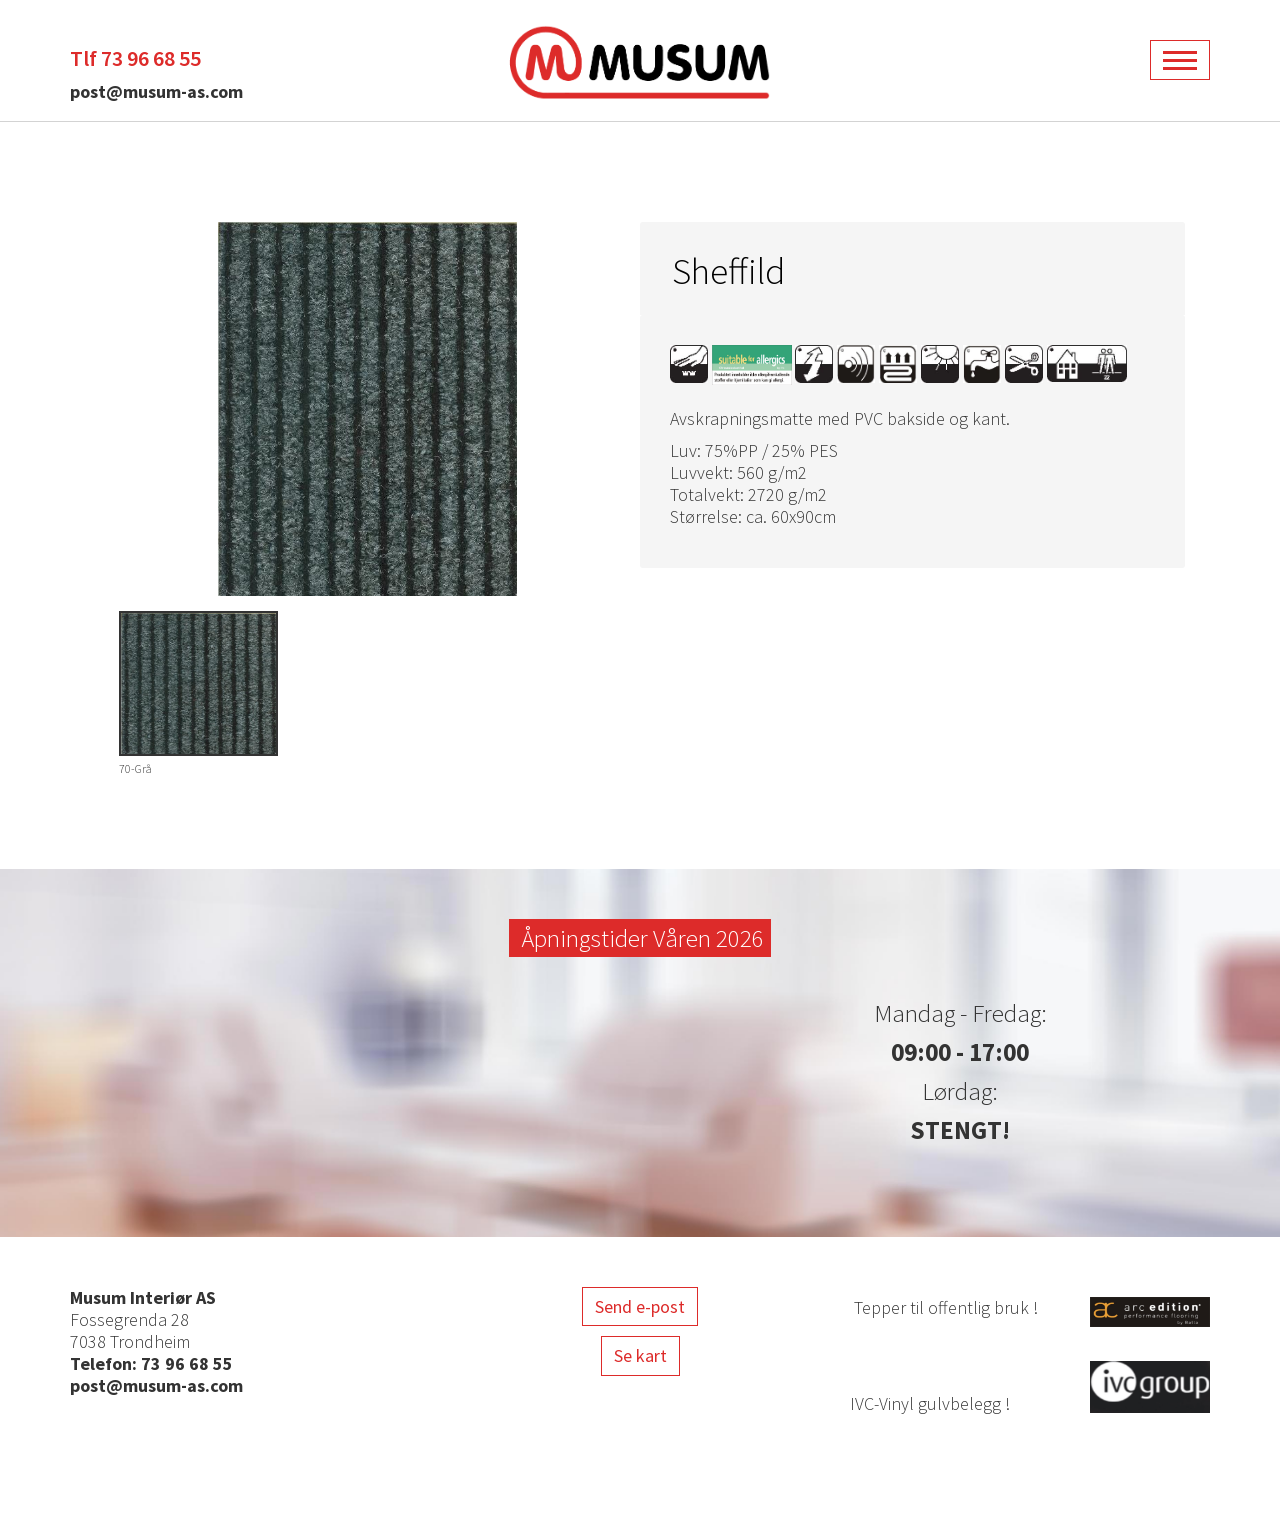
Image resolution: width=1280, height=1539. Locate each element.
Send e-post (640, 1306)
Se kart (640, 1355)
